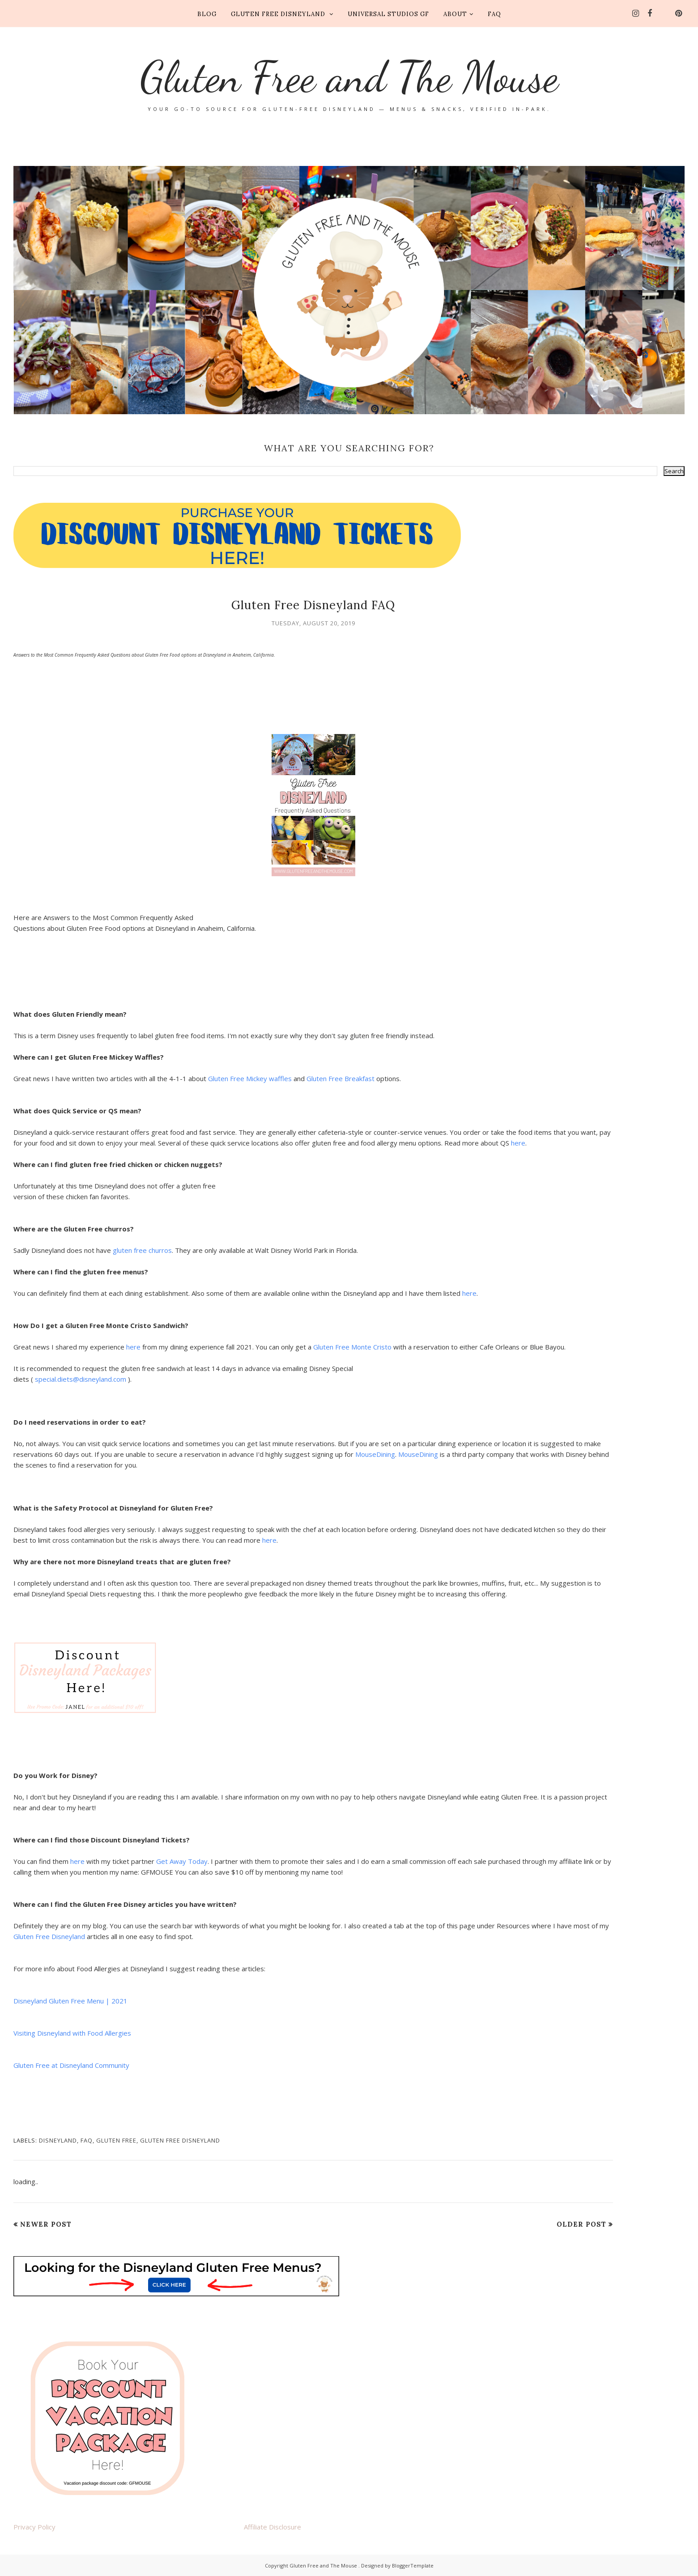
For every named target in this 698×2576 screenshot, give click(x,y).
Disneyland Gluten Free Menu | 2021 (70, 2000)
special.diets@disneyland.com (80, 1379)
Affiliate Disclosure (272, 2526)
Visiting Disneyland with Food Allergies (72, 2033)
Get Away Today (182, 1861)
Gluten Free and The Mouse (349, 76)
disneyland (58, 2140)
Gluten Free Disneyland (49, 1936)
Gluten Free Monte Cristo (352, 1346)
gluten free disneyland (180, 2140)
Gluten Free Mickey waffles (251, 1078)
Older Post (581, 2224)
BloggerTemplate (413, 2565)
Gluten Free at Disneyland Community (71, 2065)
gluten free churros (142, 1250)
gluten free (116, 2140)
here (518, 1142)
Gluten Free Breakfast (340, 1078)
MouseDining (375, 1454)
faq (87, 2140)
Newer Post (46, 2224)
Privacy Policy (34, 2526)
